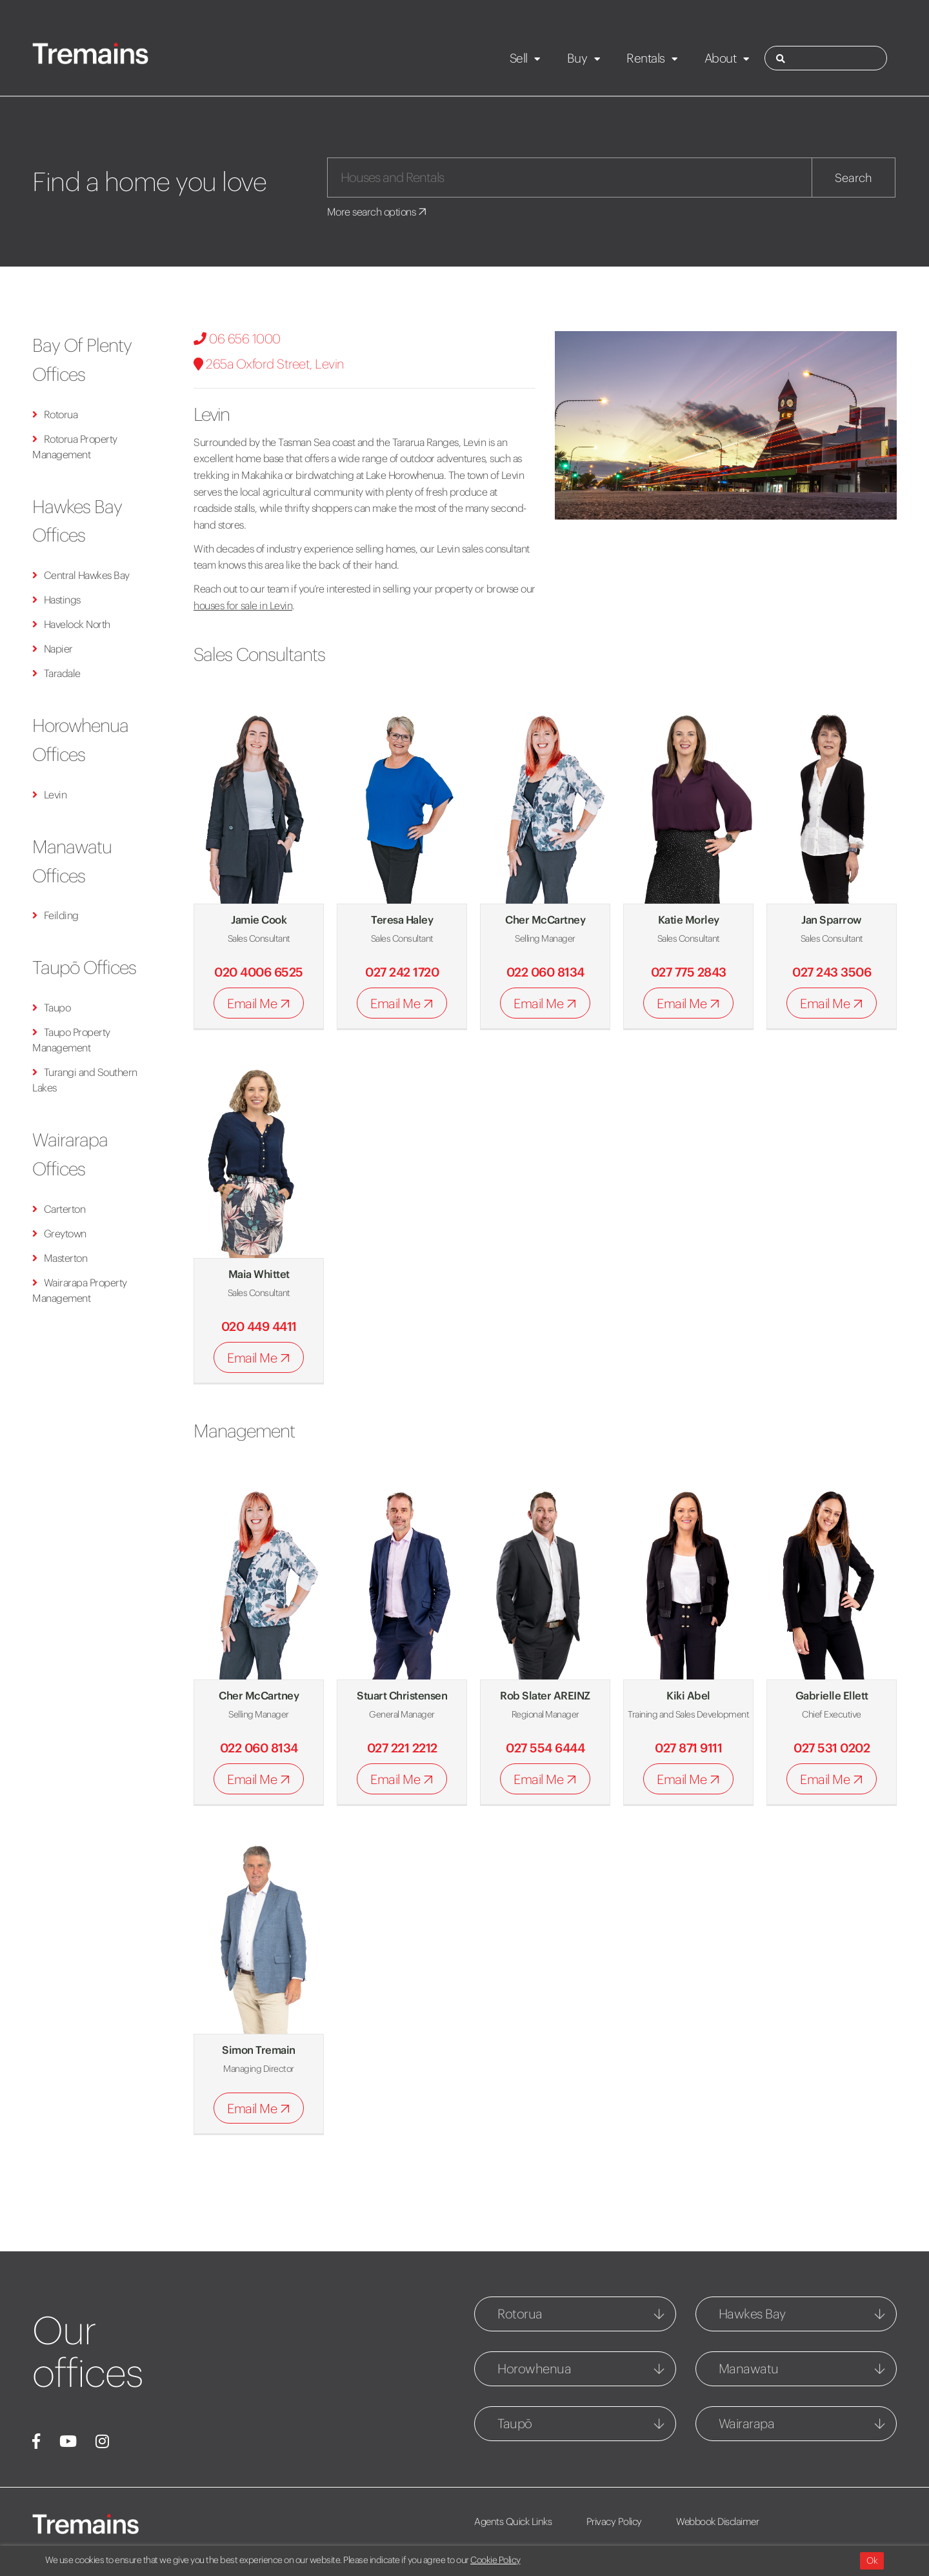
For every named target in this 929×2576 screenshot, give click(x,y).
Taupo (51, 1007)
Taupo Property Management (71, 1040)
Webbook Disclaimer (717, 2521)
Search (853, 177)
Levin (49, 794)
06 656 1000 (237, 338)
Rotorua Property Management (74, 446)
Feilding (55, 915)
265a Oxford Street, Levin (269, 364)
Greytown (59, 1233)
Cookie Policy (495, 2560)
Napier (52, 648)
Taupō (514, 2423)
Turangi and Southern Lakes (84, 1080)
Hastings (56, 599)
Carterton (58, 1208)
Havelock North (71, 624)
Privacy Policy (614, 2521)
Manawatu (749, 2368)
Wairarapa (747, 2423)
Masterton (59, 1258)
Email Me (261, 1003)
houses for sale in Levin (243, 605)
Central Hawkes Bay (81, 575)
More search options (377, 211)
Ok (871, 2560)
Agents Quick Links (513, 2521)
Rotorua (54, 414)
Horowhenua (534, 2368)
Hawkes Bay (752, 2314)
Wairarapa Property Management (79, 1290)
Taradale (56, 673)
